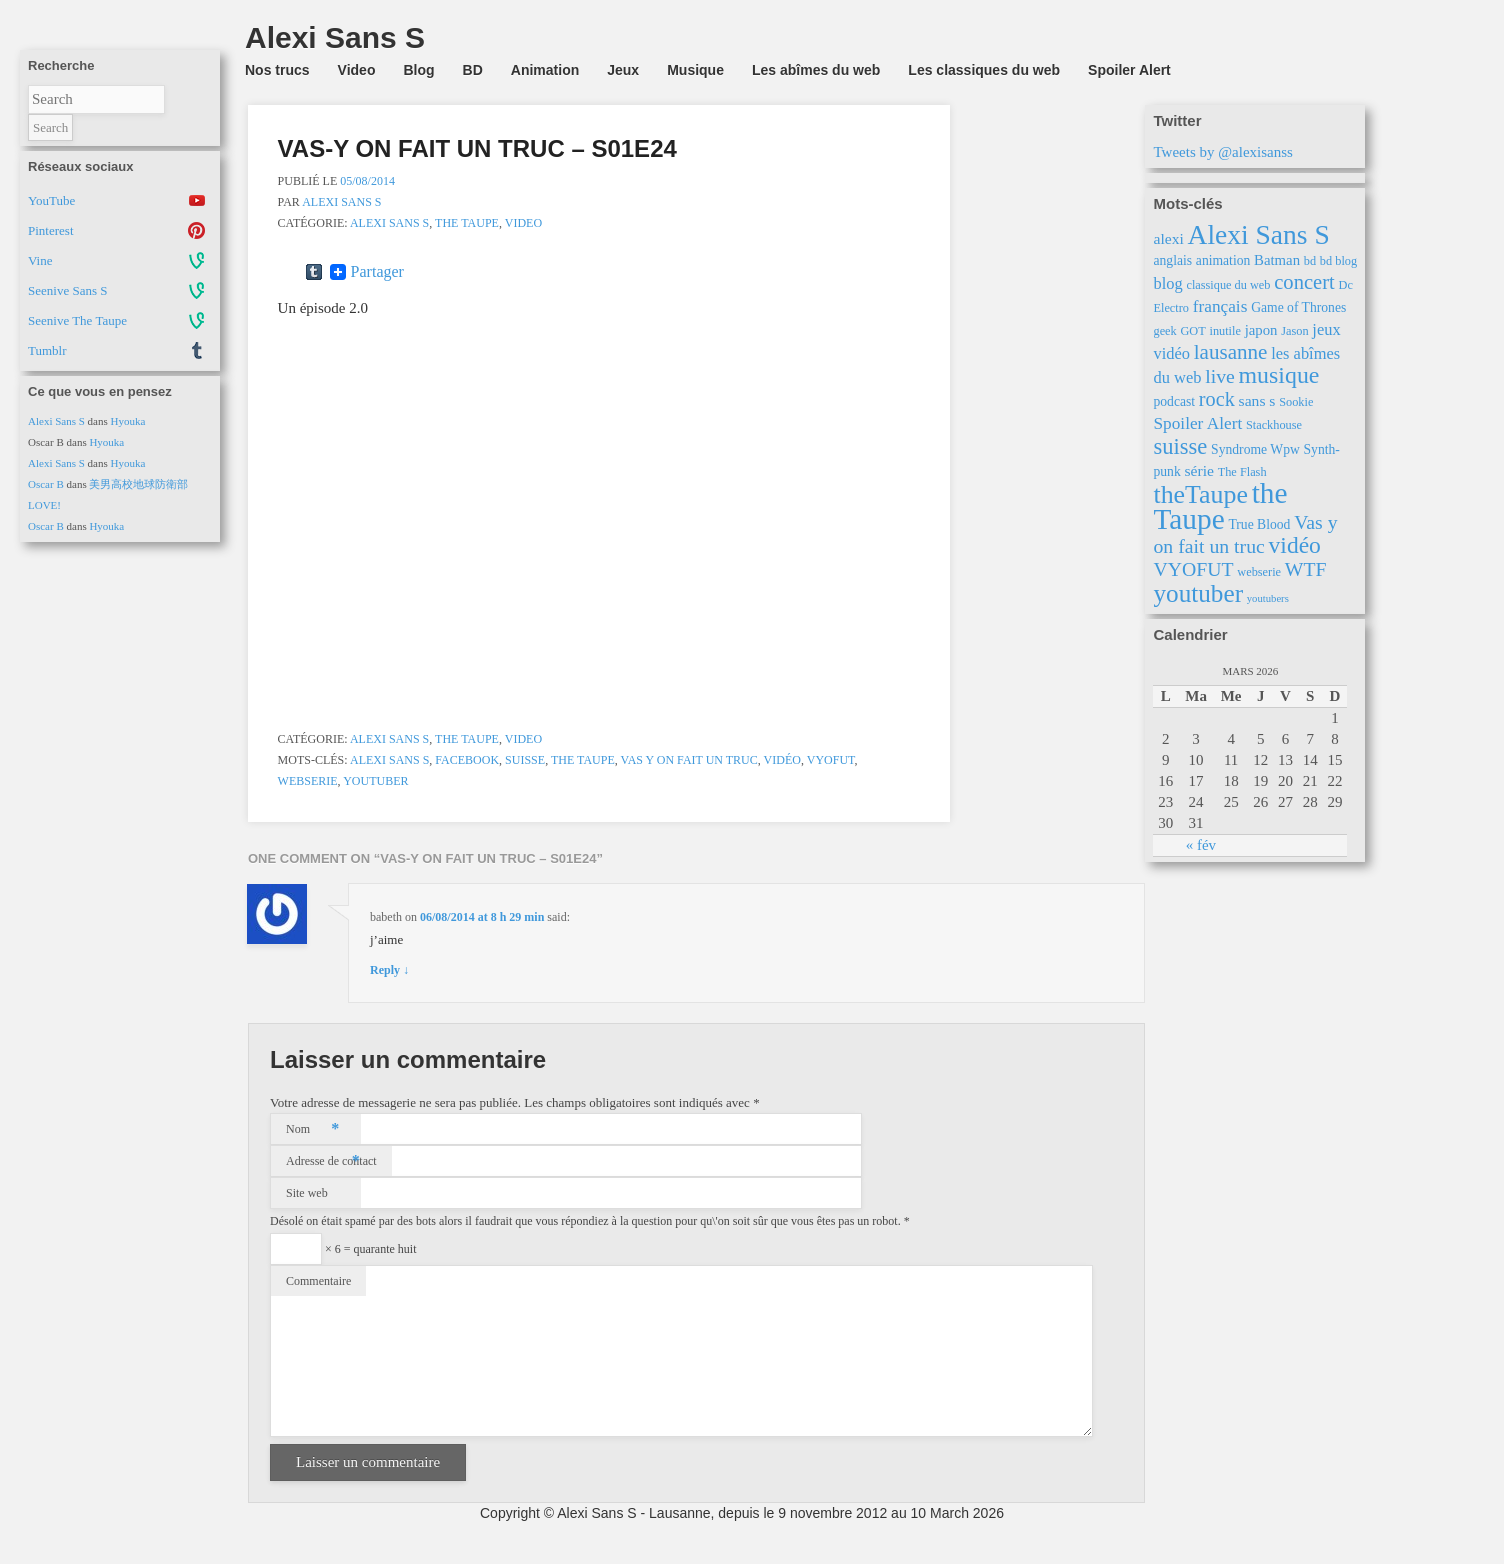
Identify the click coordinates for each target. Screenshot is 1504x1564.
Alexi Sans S (56, 421)
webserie (308, 781)
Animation (545, 70)
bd (1310, 261)
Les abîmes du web (816, 70)
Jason (1294, 331)
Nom (312, 1129)
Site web (307, 1193)
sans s (1257, 400)
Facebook (467, 760)
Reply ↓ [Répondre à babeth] (389, 970)
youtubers (1268, 598)
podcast (1174, 401)
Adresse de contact (331, 1161)
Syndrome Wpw (1255, 449)
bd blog (1338, 261)
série (1198, 470)
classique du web (1228, 285)
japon (1261, 330)
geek (1164, 331)
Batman (1277, 260)
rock (1217, 399)
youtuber (375, 781)
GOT (1192, 331)
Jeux (623, 70)
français (1220, 306)
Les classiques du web (984, 70)
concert (1304, 282)
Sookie (1296, 402)
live (1220, 376)
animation (1223, 260)
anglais (1172, 260)
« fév (1201, 845)
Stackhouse (1274, 425)
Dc (1346, 285)
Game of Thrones (1298, 307)
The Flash (1242, 472)
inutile (1224, 331)
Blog (418, 70)
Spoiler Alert (1129, 70)
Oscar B (46, 484)
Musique (695, 70)
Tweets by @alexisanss (1222, 152)
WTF (1306, 569)
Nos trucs (277, 70)
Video (357, 70)
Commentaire (318, 1281)
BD (473, 70)
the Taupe (467, 223)
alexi (1168, 238)
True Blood (1259, 524)
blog (1167, 283)
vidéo (782, 760)
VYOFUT (831, 760)
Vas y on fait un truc (689, 760)
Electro (1171, 308)
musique (1279, 375)
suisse (525, 760)
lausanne (1231, 352)
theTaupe (1200, 494)
